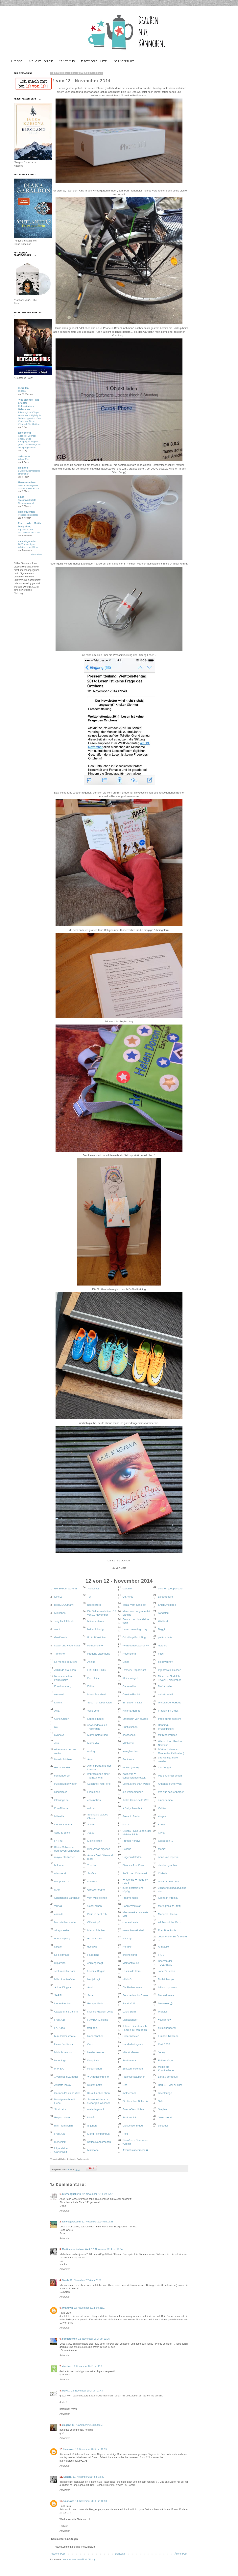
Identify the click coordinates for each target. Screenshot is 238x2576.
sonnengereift (62, 1775)
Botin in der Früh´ (97, 1914)
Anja (56, 1710)
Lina (125, 2084)
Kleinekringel (130, 1678)
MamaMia (93, 1743)
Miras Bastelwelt (96, 1694)
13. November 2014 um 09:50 (87, 2425)
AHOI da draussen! (65, 1669)
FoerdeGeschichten (134, 2109)
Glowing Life (61, 1800)
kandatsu (163, 1612)
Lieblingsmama (63, 1824)
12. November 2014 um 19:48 (97, 2221)
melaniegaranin (96, 2109)
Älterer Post (181, 2553)
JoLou (90, 1832)
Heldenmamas (95, 2052)
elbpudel (163, 2125)
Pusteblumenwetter (65, 1783)
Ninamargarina (131, 1710)
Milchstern (128, 1743)
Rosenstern (129, 1653)
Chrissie (163, 1873)
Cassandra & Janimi (66, 2011)
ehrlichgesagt (95, 1962)
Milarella (59, 1816)
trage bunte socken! (169, 1718)
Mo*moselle (165, 1686)
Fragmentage (130, 1897)
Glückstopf (93, 1922)
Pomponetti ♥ (95, 1645)
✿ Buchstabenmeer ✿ (135, 2150)
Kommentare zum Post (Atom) (79, 2559)
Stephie (162, 2109)
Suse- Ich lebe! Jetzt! (99, 1702)
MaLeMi (92, 1881)
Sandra (67, 2476)
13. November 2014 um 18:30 (88, 2476)
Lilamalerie (93, 1791)
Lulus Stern (129, 2011)
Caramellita (129, 1686)
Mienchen (59, 1612)
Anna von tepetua (168, 1857)
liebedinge (60, 2060)
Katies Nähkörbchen (99, 2141)
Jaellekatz (93, 1588)
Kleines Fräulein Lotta (100, 2011)
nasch (126, 1824)
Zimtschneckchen (133, 2068)
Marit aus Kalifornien (170, 1775)
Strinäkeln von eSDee (135, 1718)
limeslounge (165, 2093)
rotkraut (91, 1808)
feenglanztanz (131, 1751)
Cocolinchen (94, 1905)
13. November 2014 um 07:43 (87, 2390)
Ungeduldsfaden (132, 1857)
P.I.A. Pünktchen (97, 1637)
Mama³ (162, 1848)
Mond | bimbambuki (98, 2133)
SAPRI (58, 1995)
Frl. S (161, 1954)
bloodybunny (165, 1661)
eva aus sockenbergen (171, 1791)
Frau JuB (59, 2019)
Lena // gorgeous (168, 2076)
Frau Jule (59, 2133)
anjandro (92, 2125)
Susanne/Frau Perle (98, 1783)
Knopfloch (93, 2060)
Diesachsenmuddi (133, 2125)
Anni (89, 1987)
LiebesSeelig (165, 1596)
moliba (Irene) (131, 1767)
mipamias (59, 1962)
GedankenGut (62, 1767)
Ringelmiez (60, 1791)
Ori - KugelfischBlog (134, 1637)
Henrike (127, 1946)
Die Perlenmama (132, 1987)
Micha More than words (136, 1783)
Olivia (161, 1832)
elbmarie (23, 467)
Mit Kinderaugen (167, 1734)
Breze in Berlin (131, 1816)
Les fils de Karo (132, 1971)
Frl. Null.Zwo (94, 1938)
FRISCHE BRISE (97, 1669)
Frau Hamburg (62, 1686)
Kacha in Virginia (168, 1897)
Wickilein (163, 2011)
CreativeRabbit (131, 1694)
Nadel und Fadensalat (67, 1645)
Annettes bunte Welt (170, 1783)
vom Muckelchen (97, 1897)
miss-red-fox (61, 1873)
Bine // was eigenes (98, 1848)
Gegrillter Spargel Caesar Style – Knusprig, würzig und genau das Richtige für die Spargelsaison (29, 442)
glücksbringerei (167, 2027)
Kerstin (162, 1824)
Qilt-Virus (128, 1596)
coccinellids (94, 1800)
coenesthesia (130, 1922)
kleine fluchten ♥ (63, 2044)
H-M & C (59, 2068)
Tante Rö (59, 1653)
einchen (66, 2366)
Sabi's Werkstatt (132, 1905)
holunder (59, 1865)
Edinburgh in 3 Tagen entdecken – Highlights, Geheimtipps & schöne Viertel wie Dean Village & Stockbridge (29, 418)
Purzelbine (93, 1678)
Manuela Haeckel (168, 1914)
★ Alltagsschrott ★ (98, 2076)
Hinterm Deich (131, 2036)
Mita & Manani (131, 2052)
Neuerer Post (58, 2553)
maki (161, 1653)
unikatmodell (165, 1694)
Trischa (91, 1865)
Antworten (65, 2210)
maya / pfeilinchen (64, 1857)
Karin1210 (164, 2044)
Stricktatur (60, 2109)
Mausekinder (130, 2019)
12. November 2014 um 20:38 (85, 2280)
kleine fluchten (26, 511)
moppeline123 (62, 1881)
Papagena (93, 1954)
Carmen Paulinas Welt (67, 2093)
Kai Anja (127, 1938)
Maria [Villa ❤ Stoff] (169, 1905)
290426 (22, 391)
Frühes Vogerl (166, 2060)
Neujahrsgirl (94, 1979)
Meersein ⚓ (165, 2003)
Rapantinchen (95, 2036)
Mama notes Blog (97, 1734)
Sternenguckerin (71, 2194)
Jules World (165, 2117)
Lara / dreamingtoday (135, 1629)
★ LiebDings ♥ (62, 1987)
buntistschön (69, 2338)
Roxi (125, 2133)
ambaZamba (165, 1800)
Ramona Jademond (98, 1653)
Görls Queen (61, 1718)
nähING (127, 1979)
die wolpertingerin (133, 1791)
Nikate (57, 1946)
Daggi (161, 1629)
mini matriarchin (63, 2125)
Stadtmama (129, 2060)
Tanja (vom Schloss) (134, 1604)
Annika (91, 1661)
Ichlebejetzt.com (71, 2221)
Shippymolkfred (167, 1604)
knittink (58, 1702)
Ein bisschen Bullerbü (135, 2101)
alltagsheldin (61, 1930)
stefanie (127, 1588)
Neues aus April (26, 503)
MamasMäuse (131, 1962)
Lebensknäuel (95, 1718)
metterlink (59, 2141)
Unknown (67, 2307)
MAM (57, 1889)
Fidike (90, 1686)
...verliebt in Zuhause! (66, 2076)
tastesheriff (24, 432)
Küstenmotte (94, 2084)
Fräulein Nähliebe (168, 2036)
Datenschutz (94, 61)
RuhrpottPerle (95, 2003)
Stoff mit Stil (129, 2117)
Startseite (120, 2553)
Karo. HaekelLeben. (98, 2093)
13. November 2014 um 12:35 (91, 2449)
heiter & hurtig (95, 1629)
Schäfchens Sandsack (67, 1897)
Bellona (127, 1848)
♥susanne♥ (164, 2019)
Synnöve (59, 1734)
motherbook (129, 2093)
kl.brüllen (23, 388)
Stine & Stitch (62, 1832)
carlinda (58, 1914)
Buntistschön (130, 1726)
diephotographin (167, 1865)
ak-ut (57, 1629)
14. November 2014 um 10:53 (91, 2501)
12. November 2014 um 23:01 (88, 2366)
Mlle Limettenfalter (65, 1979)
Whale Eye (23, 459)
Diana (126, 1661)
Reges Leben (62, 2117)
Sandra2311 (130, 2003)
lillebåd (91, 2117)
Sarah (90, 1995)
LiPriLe (58, 1596)
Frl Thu (58, 1840)
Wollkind (163, 1621)
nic (56, 1726)
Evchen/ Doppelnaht (134, 1669)
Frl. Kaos (59, 2027)
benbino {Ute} (62, 1938)
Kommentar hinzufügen (64, 2539)
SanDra (91, 1873)
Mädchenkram (95, 1621)
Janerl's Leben (166, 1971)
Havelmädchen (63, 1759)
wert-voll (59, 1694)
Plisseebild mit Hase (28, 515)
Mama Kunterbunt (168, 1881)
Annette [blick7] (63, 2084)
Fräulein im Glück (168, 1710)
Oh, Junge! (164, 1767)
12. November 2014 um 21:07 (90, 2307)
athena (91, 1824)
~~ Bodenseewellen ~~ (136, 1645)
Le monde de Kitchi (65, 1661)
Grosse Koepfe (96, 1889)
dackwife (92, 1946)
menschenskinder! (133, 1930)
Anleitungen (41, 61)
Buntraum (128, 1759)
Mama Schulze (96, 1930)
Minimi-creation (63, 2052)
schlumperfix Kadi (64, 1971)
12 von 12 (67, 61)
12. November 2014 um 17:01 (98, 2194)
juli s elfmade (61, 1954)
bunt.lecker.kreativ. (65, 2036)
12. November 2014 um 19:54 (107, 2249)
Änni (56, 1743)
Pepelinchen (94, 2068)
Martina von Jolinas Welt (76, 2249)
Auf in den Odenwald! (135, 1873)
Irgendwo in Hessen (169, 1669)
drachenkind (130, 1954)
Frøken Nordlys (131, 1840)
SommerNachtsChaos (135, 1995)
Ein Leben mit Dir (133, 1702)
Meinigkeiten (94, 1840)
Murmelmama (166, 1995)
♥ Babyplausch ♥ (132, 1808)
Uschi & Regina (96, 1971)
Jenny (161, 2052)
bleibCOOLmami (63, 1604)
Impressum (123, 61)
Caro (90, 2044)
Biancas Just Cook (133, 1865)
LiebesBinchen (62, 2003)
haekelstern (94, 1604)
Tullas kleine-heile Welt (136, 1800)
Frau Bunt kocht (167, 1930)
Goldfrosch (60, 1637)
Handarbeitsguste (133, 2044)
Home (17, 61)
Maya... (66, 2390)
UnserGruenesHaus (169, 1702)
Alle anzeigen (36, 554)
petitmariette (165, 1637)
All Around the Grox (169, 1922)
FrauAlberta (61, 1808)
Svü (160, 2101)
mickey (91, 1751)
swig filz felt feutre (64, 1621)
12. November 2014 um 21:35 (94, 2338)
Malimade (93, 2150)
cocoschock (129, 1734)
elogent (162, 1816)
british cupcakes (167, 1987)
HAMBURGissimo (97, 2019)
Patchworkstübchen (134, 2076)
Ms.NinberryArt (167, 1979)
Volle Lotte (93, 1710)
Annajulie (163, 1946)
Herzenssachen (27, 482)
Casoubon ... (165, 1840)
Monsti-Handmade (65, 1922)
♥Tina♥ (58, 1905)
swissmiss (24, 456)
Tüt (89, 1596)
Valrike (162, 1808)
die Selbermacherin (65, 1588)
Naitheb (162, 1645)
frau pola (92, 2027)
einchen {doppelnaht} (170, 1588)
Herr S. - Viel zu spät (170, 2084)
